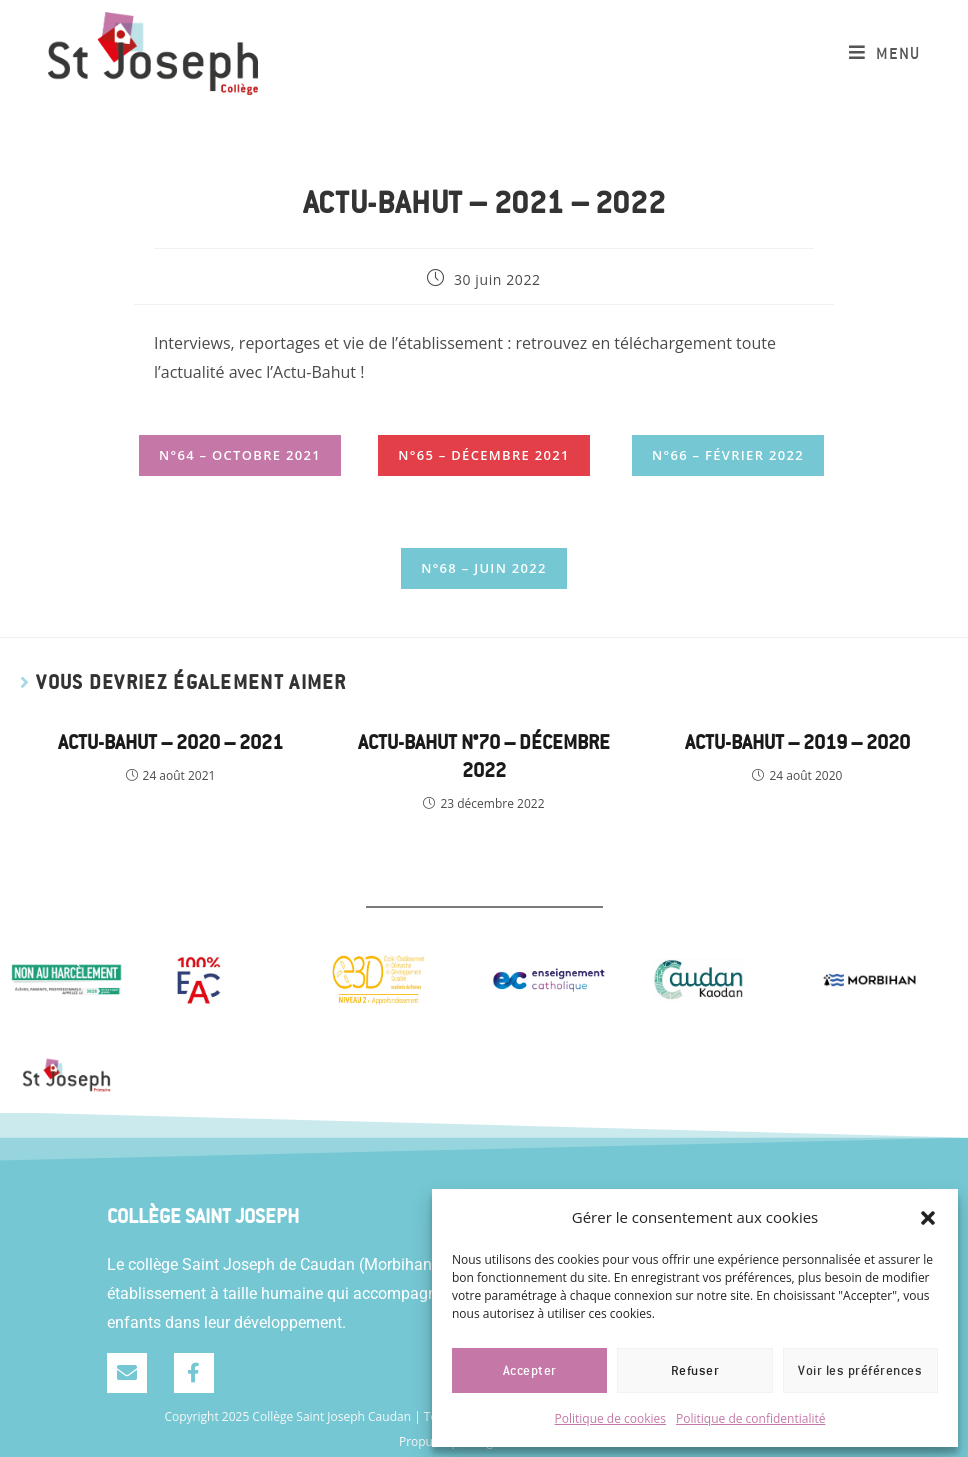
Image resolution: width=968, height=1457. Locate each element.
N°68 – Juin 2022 (483, 568)
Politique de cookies (611, 1418)
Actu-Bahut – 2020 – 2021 (170, 742)
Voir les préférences (860, 1371)
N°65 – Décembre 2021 (483, 455)
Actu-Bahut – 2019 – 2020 (797, 742)
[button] (928, 1218)
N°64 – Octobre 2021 (240, 455)
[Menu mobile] (884, 53)
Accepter (530, 1371)
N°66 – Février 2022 (728, 455)
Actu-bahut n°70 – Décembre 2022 (484, 756)
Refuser (695, 1371)
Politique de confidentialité (750, 1418)
